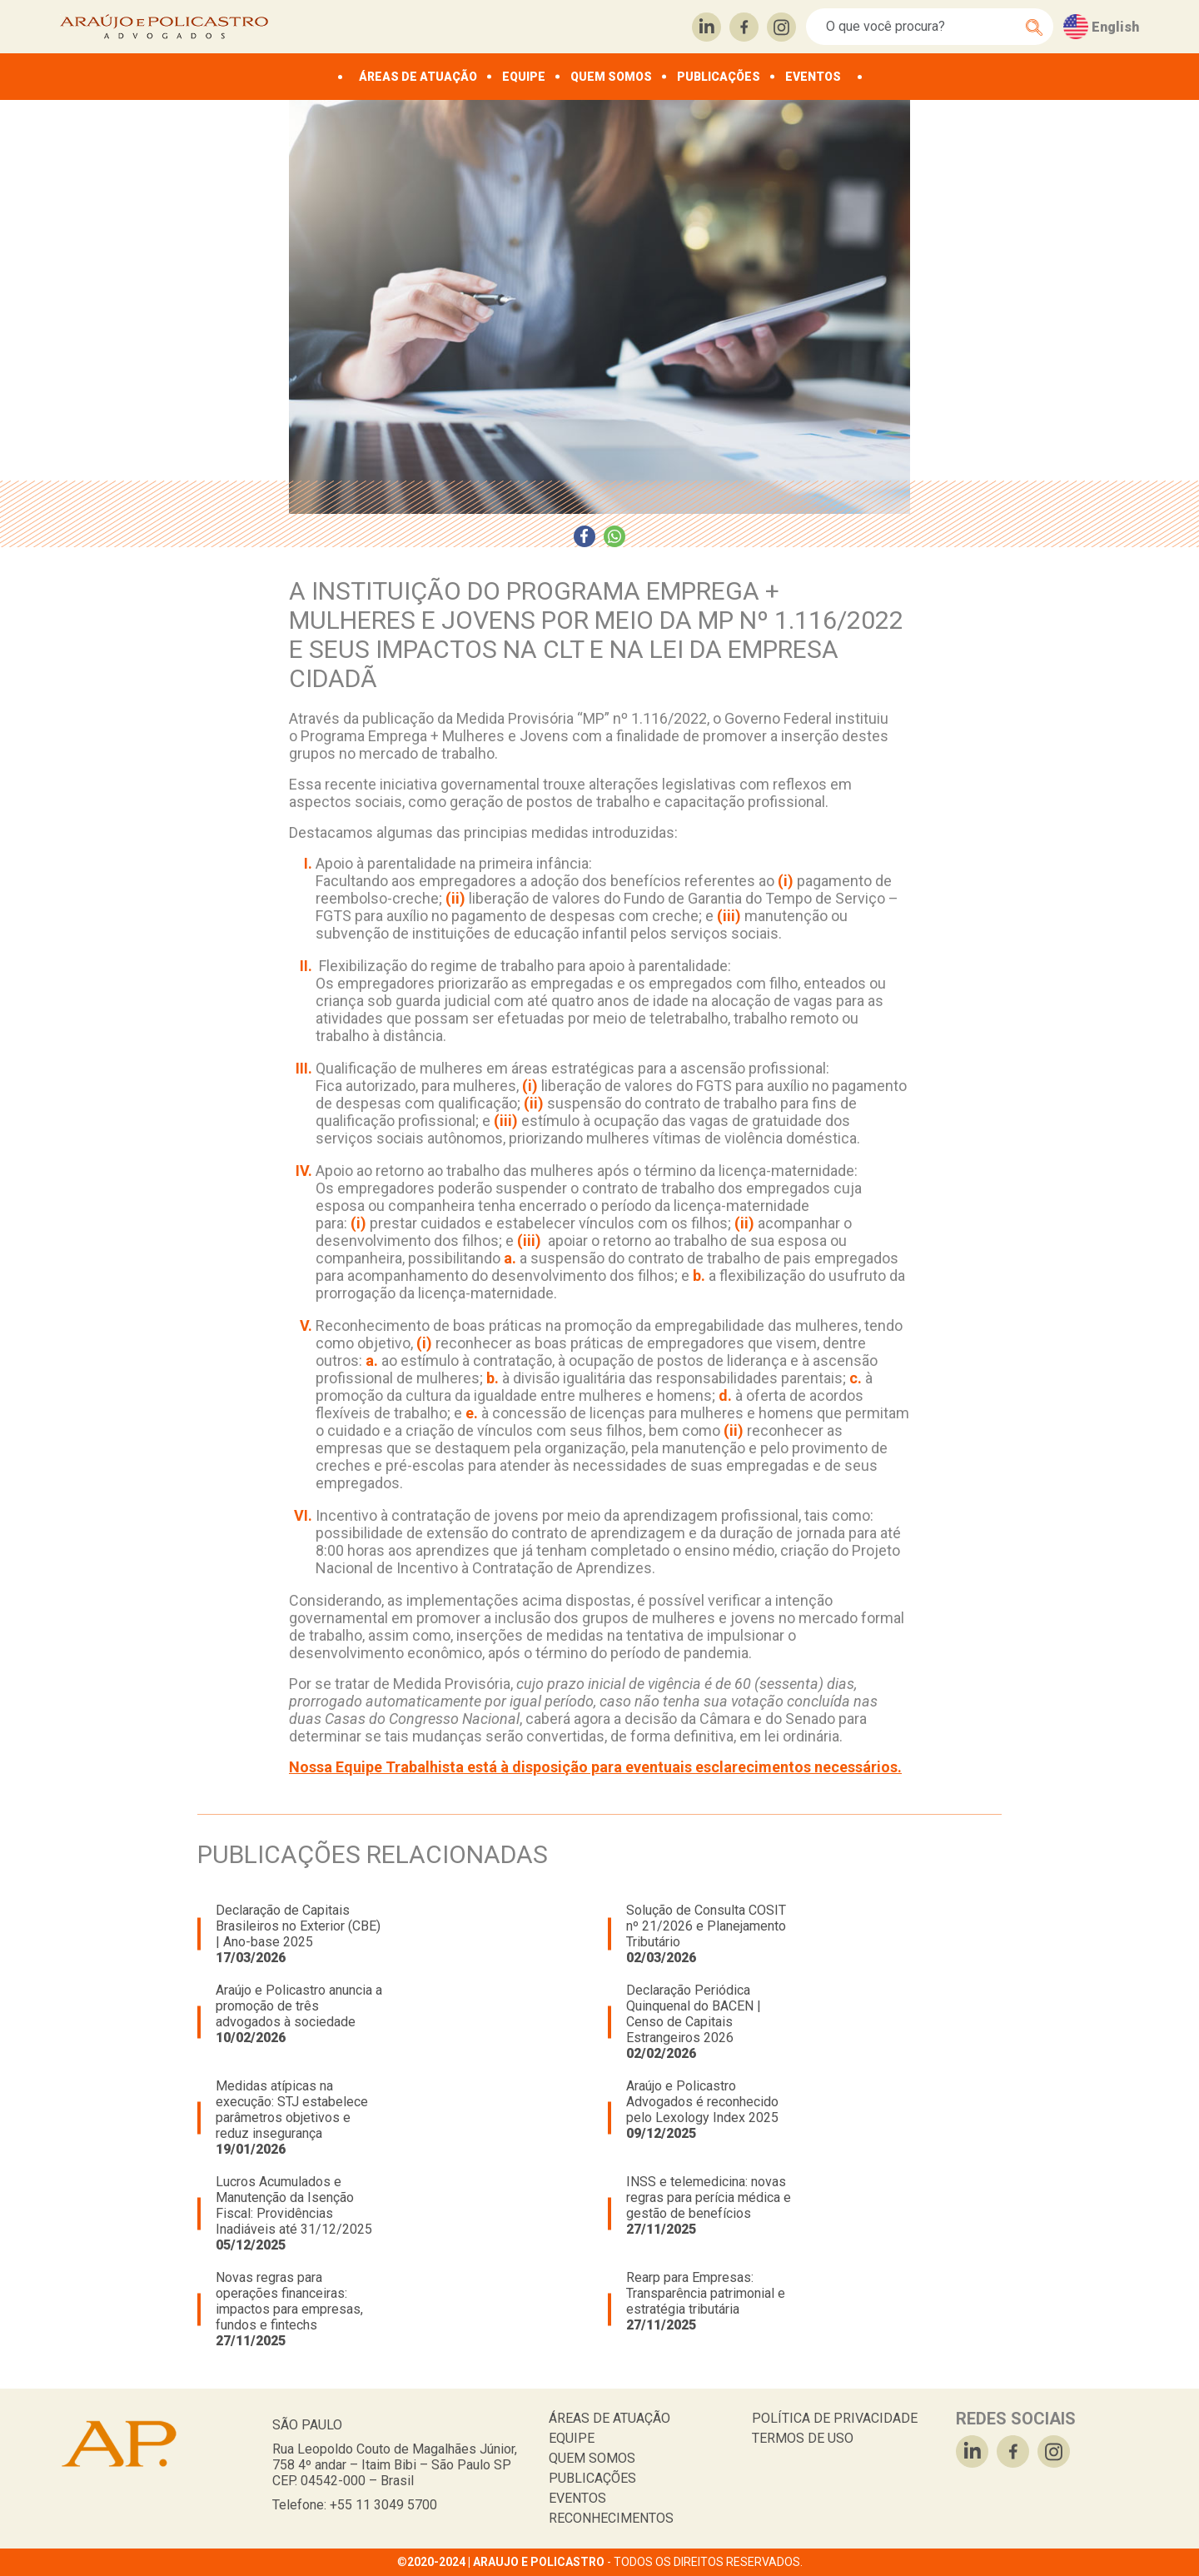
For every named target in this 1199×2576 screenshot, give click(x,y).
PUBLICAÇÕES (718, 76)
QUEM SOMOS (611, 76)
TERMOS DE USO (802, 2438)
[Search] (920, 27)
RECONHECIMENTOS (611, 2518)
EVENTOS (813, 76)
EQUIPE (523, 76)
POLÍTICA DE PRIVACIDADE (835, 2418)
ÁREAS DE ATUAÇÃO (418, 76)
